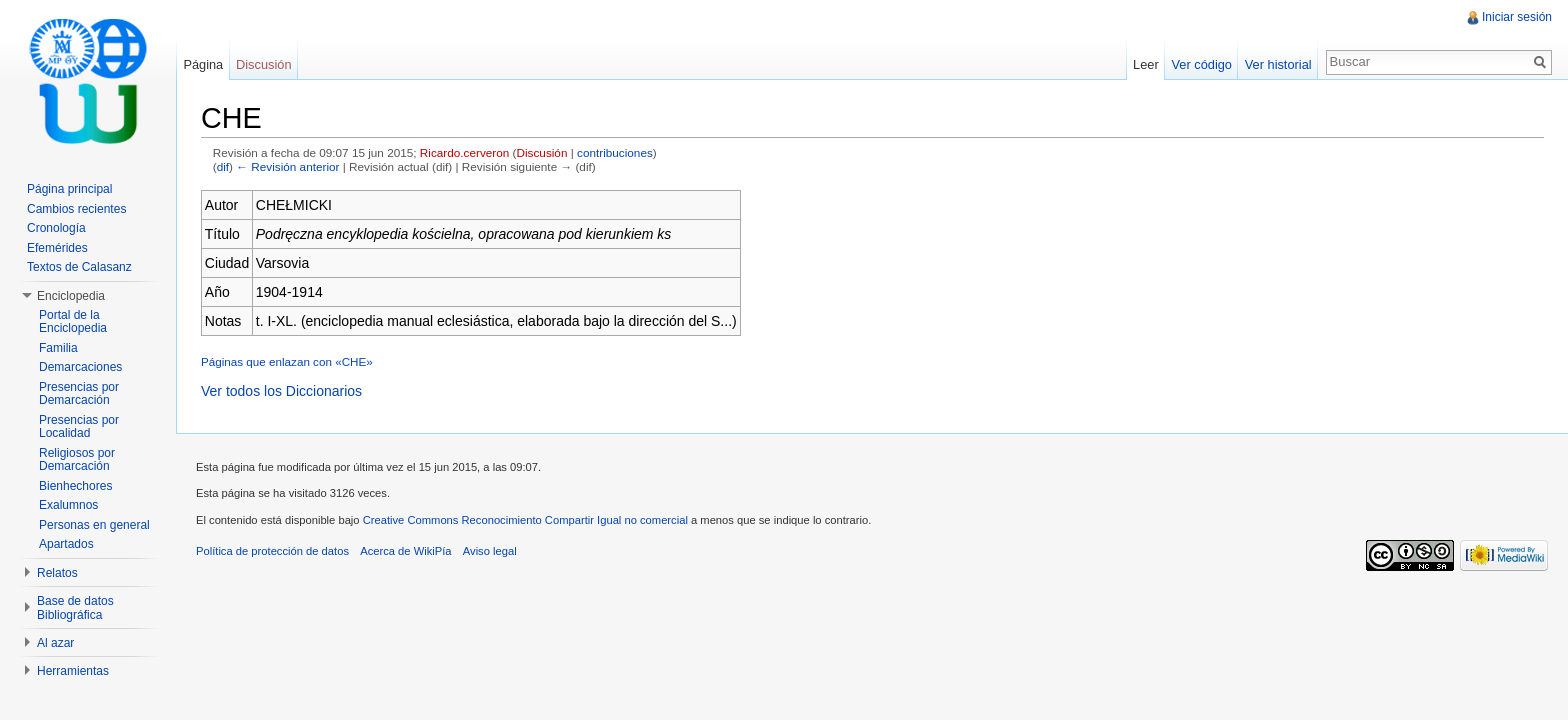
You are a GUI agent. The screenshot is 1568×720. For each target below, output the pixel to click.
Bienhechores (75, 486)
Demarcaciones (80, 367)
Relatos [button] (57, 573)
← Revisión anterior (287, 166)
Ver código (1201, 64)
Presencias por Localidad (79, 427)
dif (223, 166)
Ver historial (1278, 64)
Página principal (69, 189)
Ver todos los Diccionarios (281, 391)
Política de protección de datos (272, 551)
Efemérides (57, 248)
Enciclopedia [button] (71, 296)
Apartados (66, 544)
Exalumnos (68, 505)
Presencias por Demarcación (79, 394)
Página (203, 64)
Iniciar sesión (1517, 17)
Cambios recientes (76, 209)
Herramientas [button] (73, 671)
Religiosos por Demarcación (77, 460)
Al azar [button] (55, 643)
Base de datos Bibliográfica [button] (75, 608)
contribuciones (615, 152)
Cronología (56, 228)
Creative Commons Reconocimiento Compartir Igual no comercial (525, 520)
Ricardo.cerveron (464, 152)
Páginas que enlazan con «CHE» (287, 361)
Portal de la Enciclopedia (73, 322)
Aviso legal (490, 551)
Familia (58, 348)
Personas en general (94, 525)
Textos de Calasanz (79, 267)
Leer (1146, 64)
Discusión (542, 152)
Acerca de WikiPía (405, 551)
